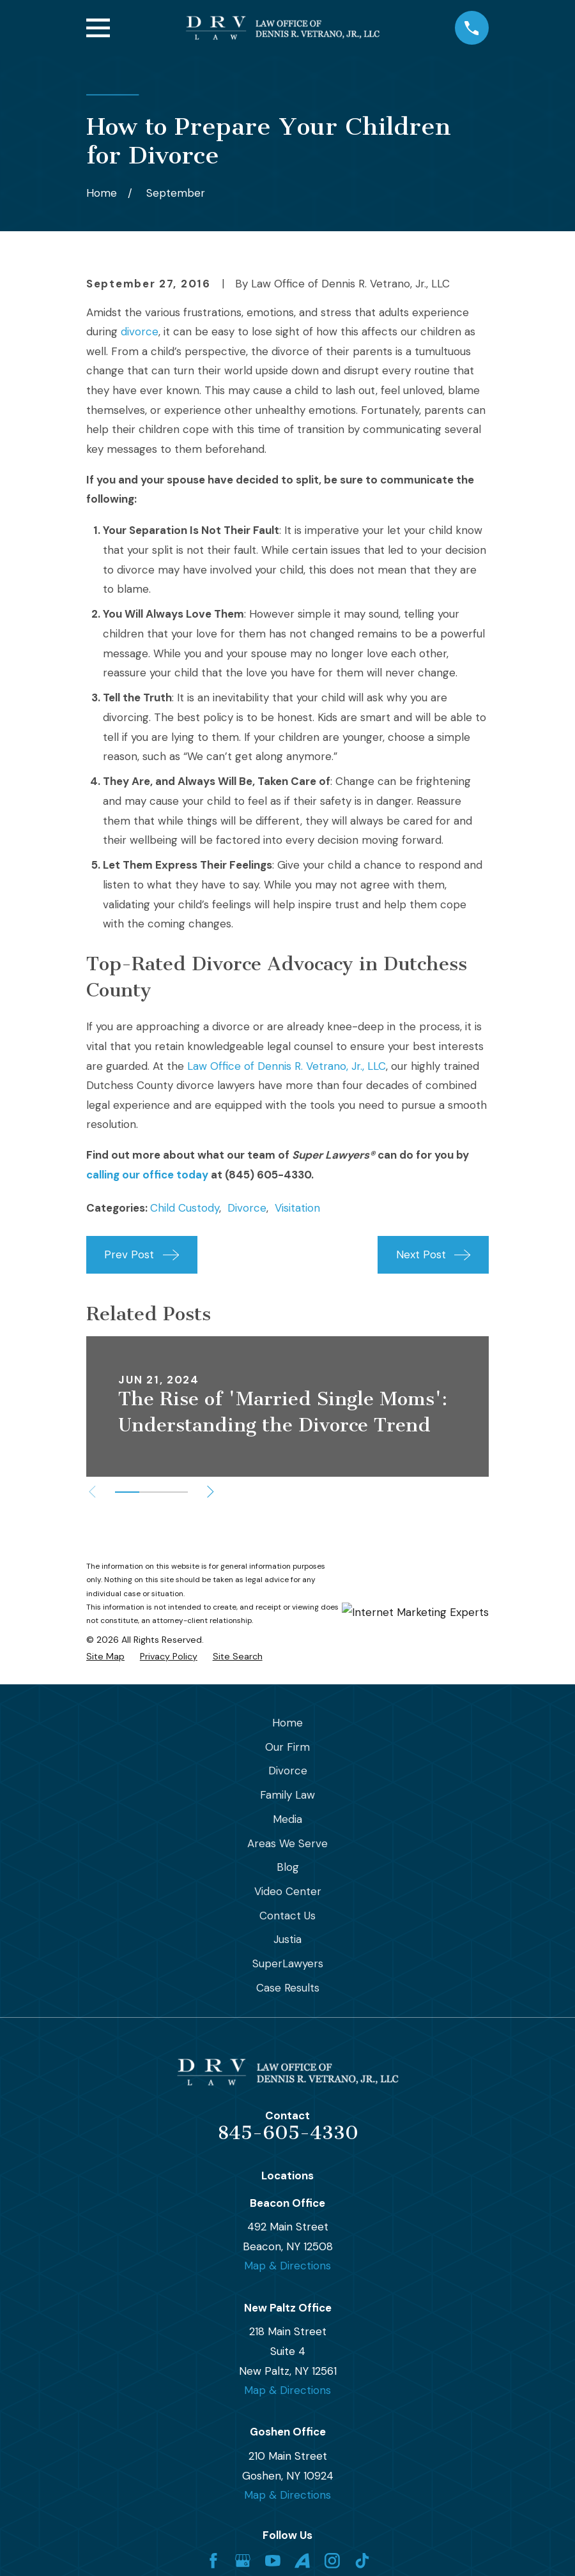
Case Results (287, 1988)
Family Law (287, 1795)
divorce (139, 331)
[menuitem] (105, 1657)
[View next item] (210, 1492)
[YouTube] (272, 2560)
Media (287, 1819)
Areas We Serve (287, 1843)
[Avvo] (302, 2560)
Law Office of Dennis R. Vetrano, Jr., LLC (286, 1066)
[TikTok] (362, 2560)
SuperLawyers (287, 1963)
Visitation (297, 1208)
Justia (287, 1939)
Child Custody (184, 1208)
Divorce (246, 1208)
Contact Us (287, 1916)
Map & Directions (287, 2266)
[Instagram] (332, 2560)
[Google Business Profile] (242, 2560)
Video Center (287, 1891)
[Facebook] (213, 2560)
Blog (288, 1867)
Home (287, 1723)
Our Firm (287, 1747)
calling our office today (147, 1175)
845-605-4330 (287, 2133)
